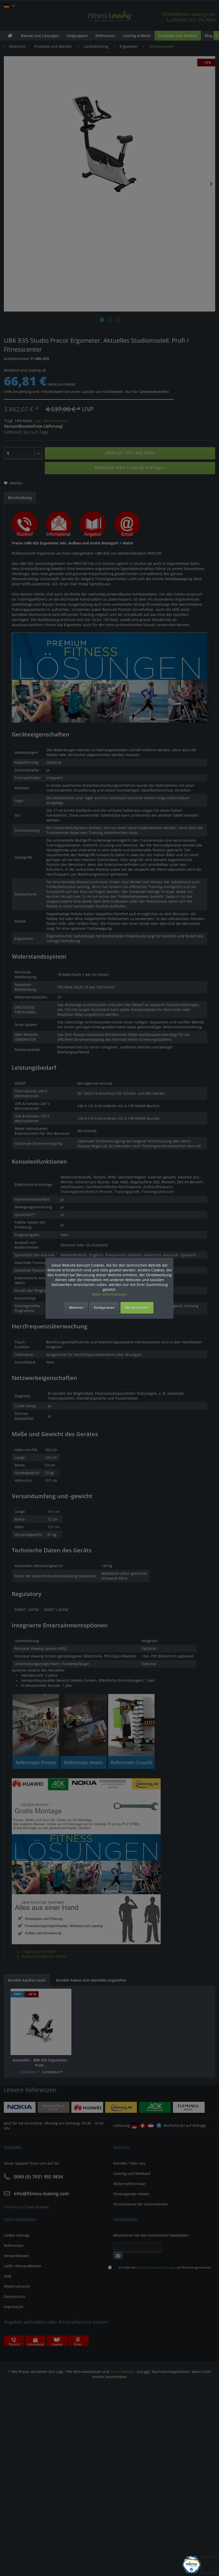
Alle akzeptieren (137, 1307)
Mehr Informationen (109, 1294)
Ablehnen (76, 1307)
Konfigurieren (104, 1307)
